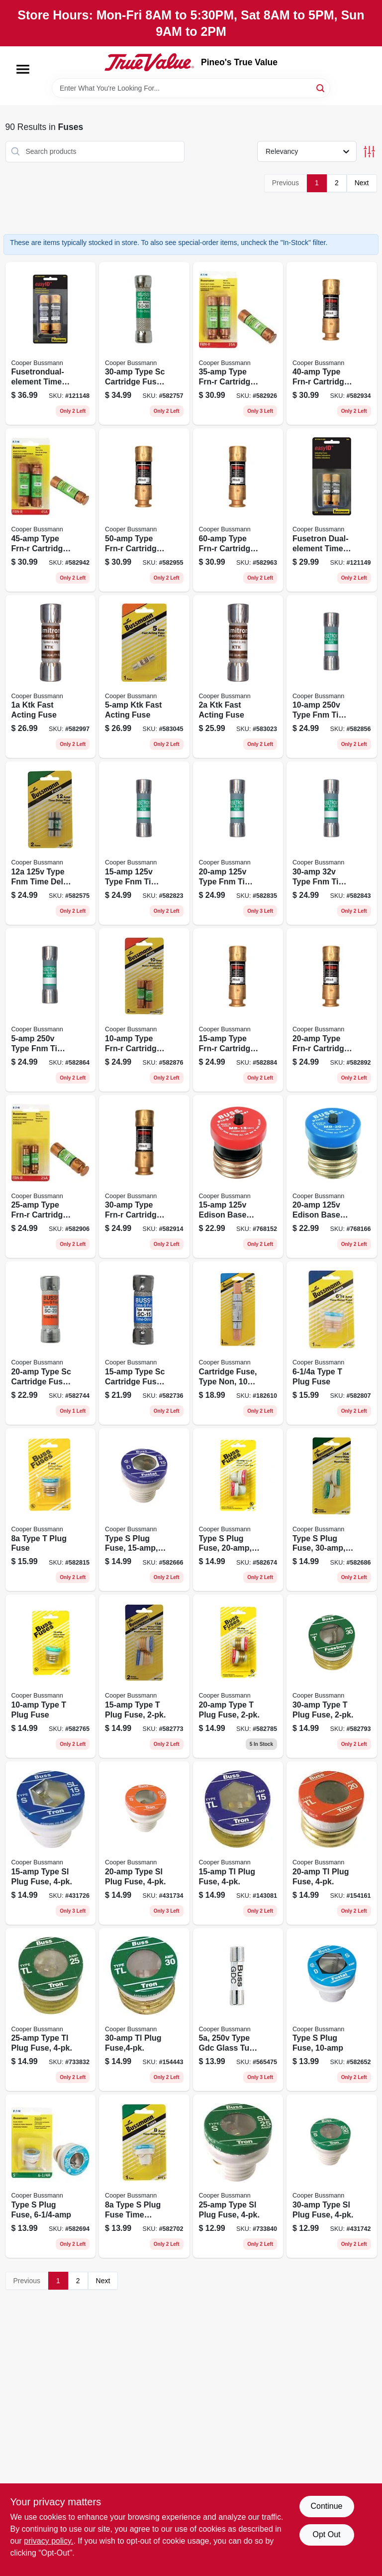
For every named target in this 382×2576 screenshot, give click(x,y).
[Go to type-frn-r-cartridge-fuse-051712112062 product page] (331, 343)
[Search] (321, 87)
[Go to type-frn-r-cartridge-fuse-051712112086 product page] (144, 510)
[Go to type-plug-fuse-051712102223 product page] (238, 1676)
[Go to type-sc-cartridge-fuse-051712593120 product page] (50, 1343)
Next (362, 183)
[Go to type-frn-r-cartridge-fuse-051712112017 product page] (238, 1010)
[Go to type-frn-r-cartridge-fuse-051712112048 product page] (144, 1176)
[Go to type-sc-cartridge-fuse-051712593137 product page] (144, 343)
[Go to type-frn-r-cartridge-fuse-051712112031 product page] (50, 1176)
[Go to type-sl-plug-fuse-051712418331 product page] (331, 2176)
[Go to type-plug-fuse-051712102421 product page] (238, 1510)
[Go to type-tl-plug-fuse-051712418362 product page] (50, 2009)
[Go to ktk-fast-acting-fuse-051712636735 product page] (50, 676)
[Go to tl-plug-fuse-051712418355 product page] (331, 1843)
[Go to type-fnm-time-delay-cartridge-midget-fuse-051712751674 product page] (50, 1010)
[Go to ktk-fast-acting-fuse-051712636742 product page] (238, 676)
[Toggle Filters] (369, 151)
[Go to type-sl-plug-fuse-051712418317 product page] (144, 1843)
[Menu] (22, 69)
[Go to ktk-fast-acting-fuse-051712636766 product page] (144, 676)
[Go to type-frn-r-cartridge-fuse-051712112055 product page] (238, 343)
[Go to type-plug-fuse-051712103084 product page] (50, 1676)
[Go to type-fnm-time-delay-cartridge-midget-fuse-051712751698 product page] (50, 843)
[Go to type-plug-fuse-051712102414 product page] (144, 1510)
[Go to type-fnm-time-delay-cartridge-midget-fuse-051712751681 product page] (331, 676)
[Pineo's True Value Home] (149, 62)
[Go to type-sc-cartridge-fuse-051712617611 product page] (144, 1343)
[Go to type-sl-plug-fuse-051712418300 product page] (50, 1843)
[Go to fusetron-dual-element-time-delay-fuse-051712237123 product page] (331, 510)
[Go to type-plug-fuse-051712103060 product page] (331, 1343)
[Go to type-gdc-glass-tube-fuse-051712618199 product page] (238, 2009)
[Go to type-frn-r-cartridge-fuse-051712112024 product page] (331, 1010)
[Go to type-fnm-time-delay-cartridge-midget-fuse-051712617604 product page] (331, 843)
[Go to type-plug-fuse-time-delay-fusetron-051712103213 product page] (144, 2176)
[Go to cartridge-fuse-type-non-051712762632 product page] (238, 1343)
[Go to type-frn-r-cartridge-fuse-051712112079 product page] (50, 510)
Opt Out (326, 2534)
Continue (326, 2506)
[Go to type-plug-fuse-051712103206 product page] (50, 2176)
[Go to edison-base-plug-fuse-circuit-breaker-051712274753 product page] (238, 1176)
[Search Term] (191, 88)
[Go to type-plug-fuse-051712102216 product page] (144, 1676)
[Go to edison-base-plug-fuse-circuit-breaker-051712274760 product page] (331, 1176)
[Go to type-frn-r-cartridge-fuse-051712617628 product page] (144, 1010)
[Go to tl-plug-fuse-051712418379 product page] (144, 2009)
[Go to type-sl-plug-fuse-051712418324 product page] (238, 2176)
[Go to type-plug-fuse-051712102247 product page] (331, 1676)
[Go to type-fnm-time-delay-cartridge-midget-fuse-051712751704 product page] (144, 843)
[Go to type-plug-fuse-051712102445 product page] (331, 1510)
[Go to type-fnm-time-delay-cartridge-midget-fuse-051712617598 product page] (238, 843)
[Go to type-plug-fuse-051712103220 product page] (331, 2009)
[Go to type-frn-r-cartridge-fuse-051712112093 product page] (238, 510)
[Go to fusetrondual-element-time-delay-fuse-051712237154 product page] (50, 343)
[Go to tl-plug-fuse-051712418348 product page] (238, 1843)
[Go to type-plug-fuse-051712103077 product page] (50, 1510)
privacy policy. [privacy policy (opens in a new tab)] (48, 2541)
